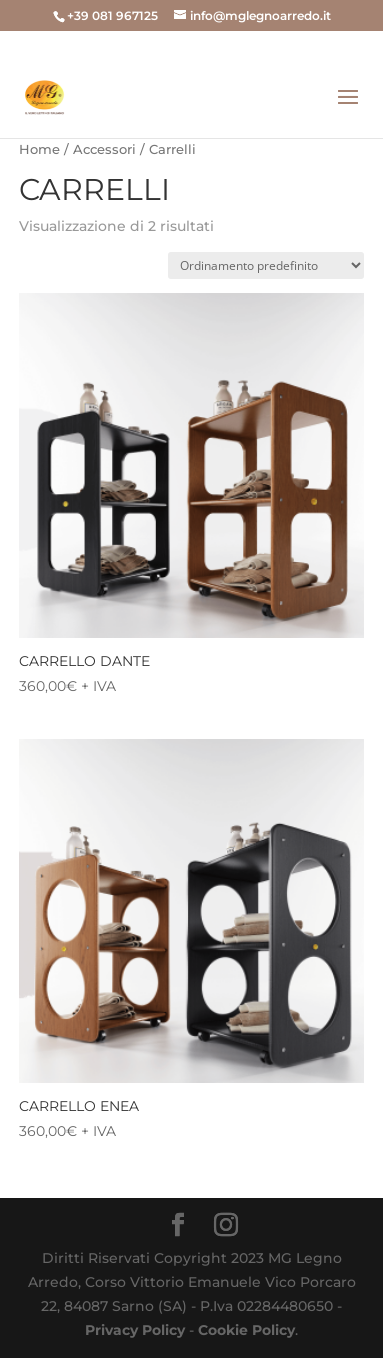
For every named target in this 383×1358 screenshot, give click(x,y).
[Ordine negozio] (266, 265)
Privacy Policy (135, 1330)
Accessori (104, 149)
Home (39, 149)
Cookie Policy (246, 1330)
